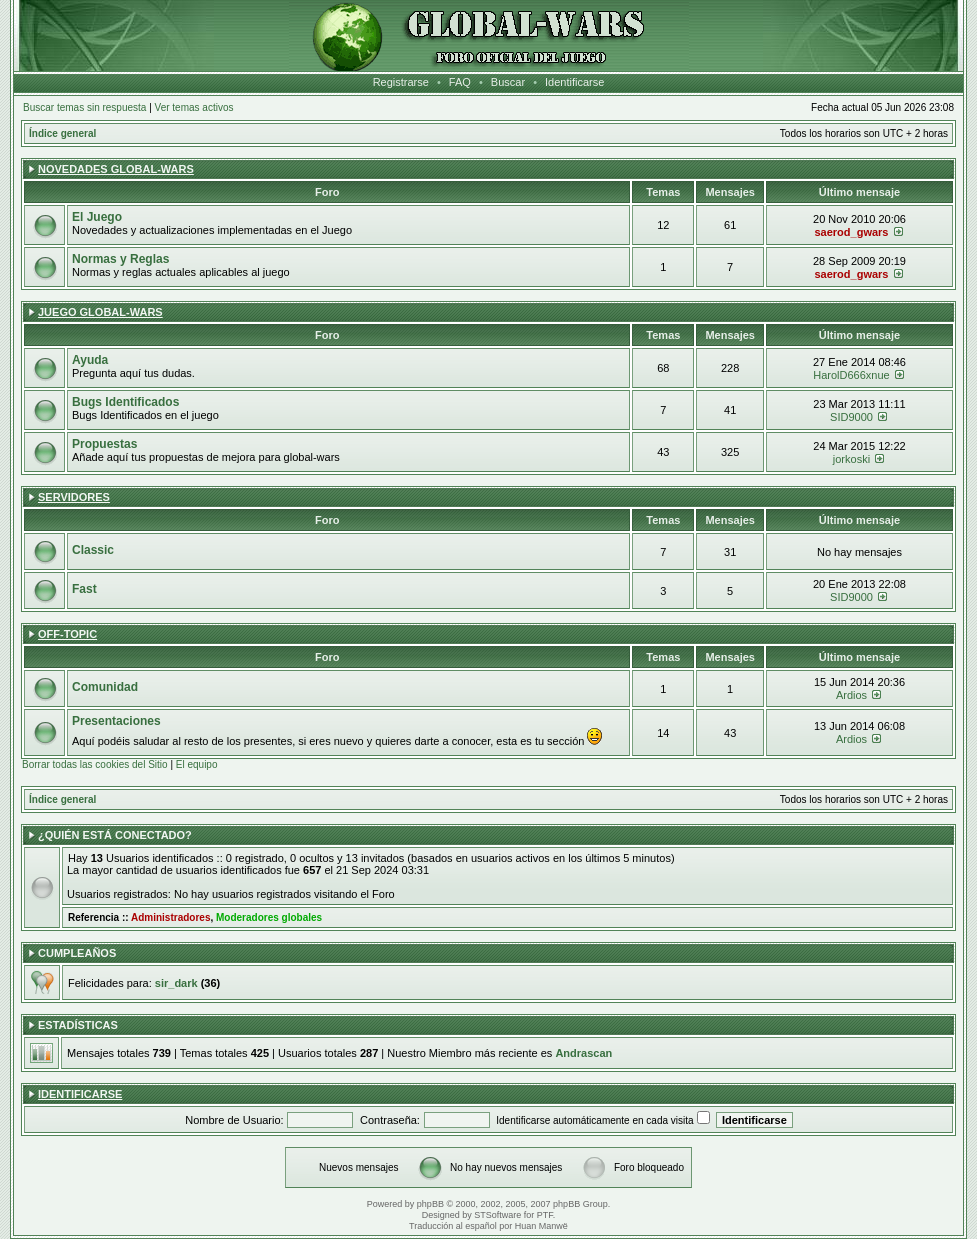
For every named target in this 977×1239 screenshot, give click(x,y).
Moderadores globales (269, 917)
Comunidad (105, 687)
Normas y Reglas (120, 259)
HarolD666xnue (851, 375)
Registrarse (401, 82)
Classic (93, 550)
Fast (84, 589)
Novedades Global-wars (116, 169)
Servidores (74, 497)
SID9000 (851, 417)
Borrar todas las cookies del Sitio (95, 764)
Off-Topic (67, 634)
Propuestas (104, 444)
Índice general (62, 133)
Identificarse (574, 82)
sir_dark (176, 983)
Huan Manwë (541, 1226)
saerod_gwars (851, 232)
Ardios (851, 695)
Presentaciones (116, 721)
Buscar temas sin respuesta (84, 107)
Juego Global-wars (100, 312)
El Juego (97, 217)
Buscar (508, 82)
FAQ (460, 82)
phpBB (430, 1204)
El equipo (197, 764)
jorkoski (851, 459)
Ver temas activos (194, 107)
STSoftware (497, 1215)
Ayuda (90, 360)
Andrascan (583, 1053)
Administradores (170, 917)
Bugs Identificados (125, 402)
